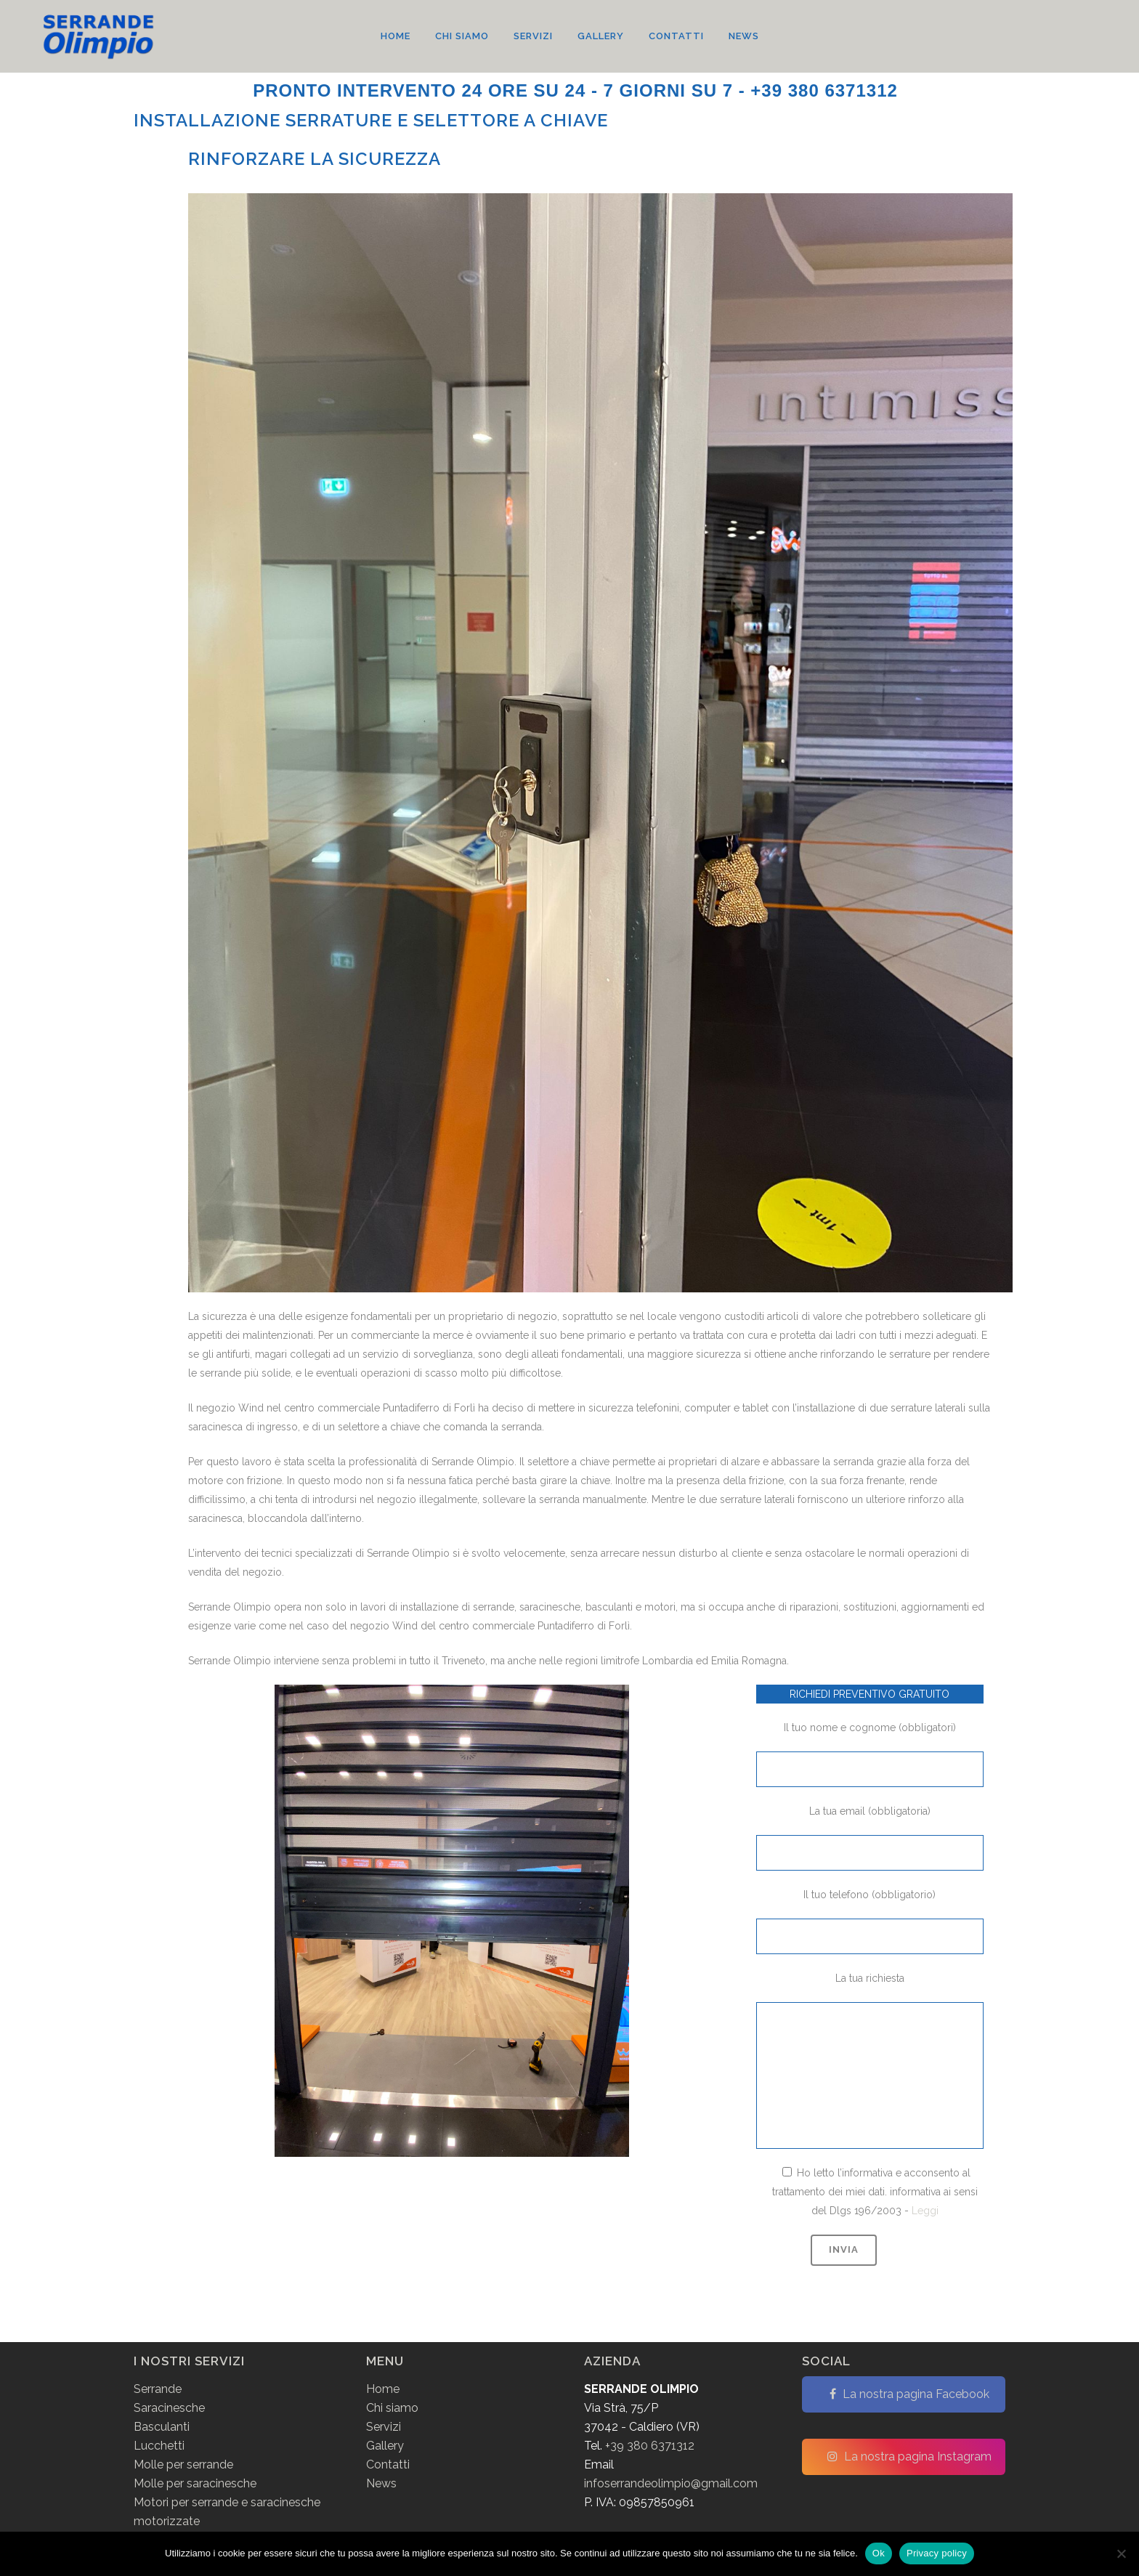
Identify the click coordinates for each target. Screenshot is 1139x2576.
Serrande (158, 2389)
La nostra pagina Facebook (909, 2394)
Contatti (388, 2464)
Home (383, 2389)
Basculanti (162, 2427)
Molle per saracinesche (195, 2483)
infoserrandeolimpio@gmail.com (671, 2483)
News (381, 2483)
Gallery (385, 2446)
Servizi (383, 2427)
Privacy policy (937, 2553)
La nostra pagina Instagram (909, 2456)
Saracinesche (169, 2408)
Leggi (925, 2210)
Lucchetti (159, 2446)
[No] (1121, 2553)
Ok (878, 2553)
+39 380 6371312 (649, 2446)
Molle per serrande (183, 2464)
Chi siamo (392, 2408)
